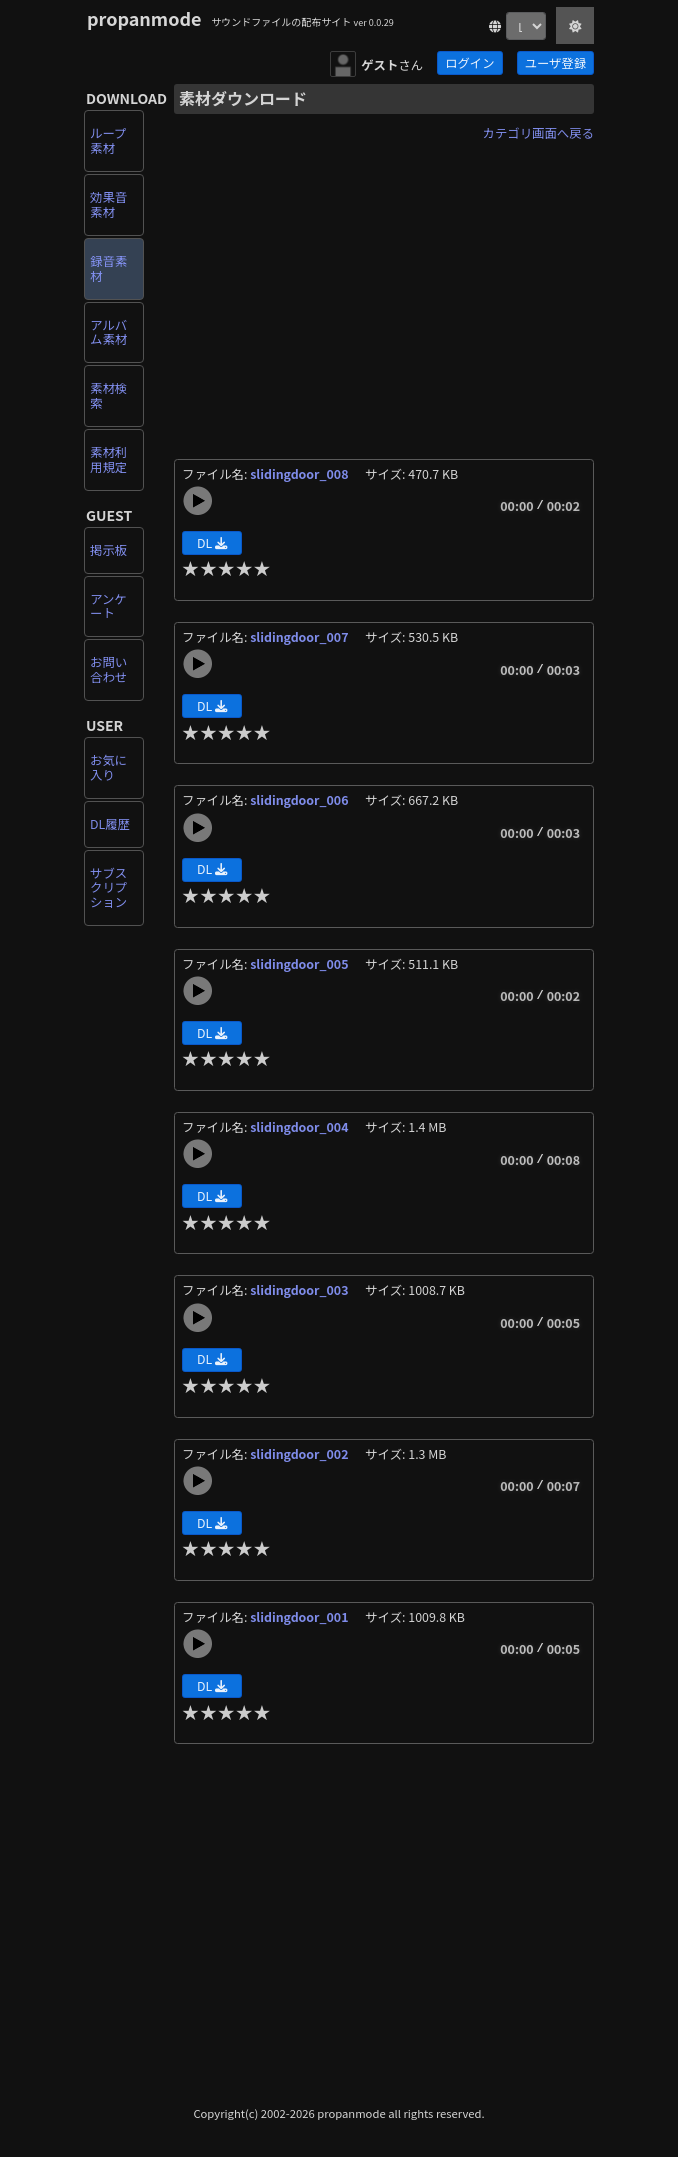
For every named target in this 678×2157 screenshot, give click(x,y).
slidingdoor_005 (300, 964)
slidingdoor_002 (300, 1454)
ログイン (469, 63)
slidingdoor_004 (300, 1127)
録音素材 (108, 268)
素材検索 (108, 395)
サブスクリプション (108, 888)
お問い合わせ (108, 669)
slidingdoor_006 (300, 800)
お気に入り (108, 767)
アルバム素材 (108, 332)
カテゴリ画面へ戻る (538, 133)
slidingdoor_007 (300, 637)
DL (212, 543)
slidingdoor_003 (300, 1290)
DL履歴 (110, 824)
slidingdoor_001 (300, 1617)
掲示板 (108, 550)
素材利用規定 (108, 459)
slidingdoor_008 (300, 474)
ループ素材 (108, 140)
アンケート (108, 606)
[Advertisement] (384, 288)
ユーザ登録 (555, 63)
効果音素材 (108, 204)
